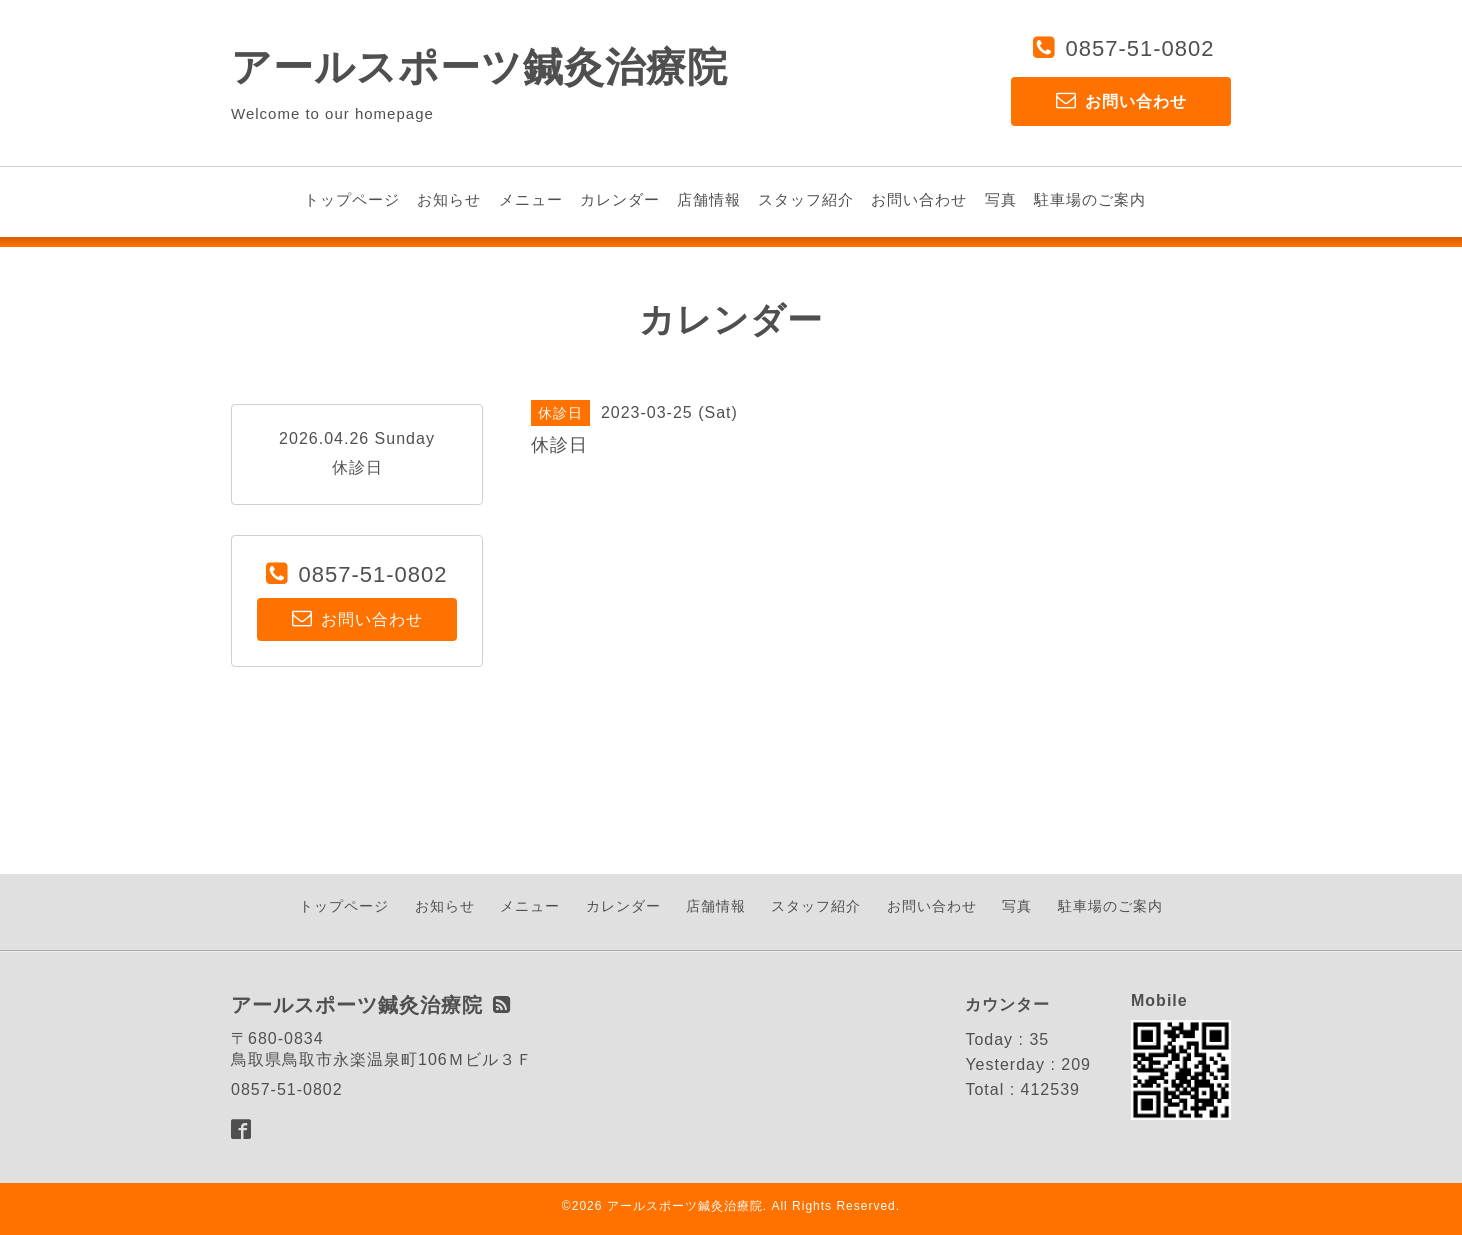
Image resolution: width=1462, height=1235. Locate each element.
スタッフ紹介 (806, 199)
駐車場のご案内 (1090, 199)
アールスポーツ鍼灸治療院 (479, 67)
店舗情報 (709, 199)
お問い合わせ (919, 199)
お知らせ (449, 199)
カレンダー (620, 199)
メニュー (531, 199)
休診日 (357, 467)
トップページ (352, 199)
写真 (1001, 199)
